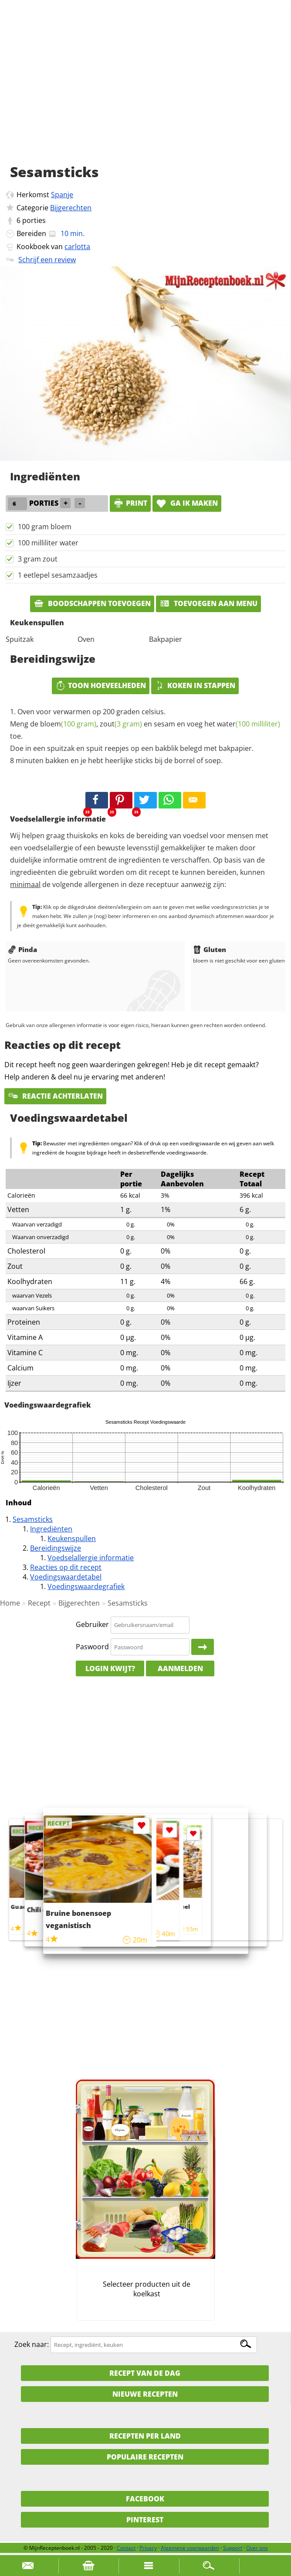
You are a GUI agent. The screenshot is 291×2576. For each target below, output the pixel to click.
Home (10, 1603)
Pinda (22, 949)
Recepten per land (145, 2436)
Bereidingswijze (55, 1548)
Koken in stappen (195, 685)
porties (34, 220)
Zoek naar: (31, 2344)
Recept (39, 1603)
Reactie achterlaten (55, 1096)
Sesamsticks (33, 1519)
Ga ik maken (187, 503)
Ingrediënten (51, 1529)
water (248, 724)
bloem (68, 724)
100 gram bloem (44, 526)
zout (121, 724)
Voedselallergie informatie (90, 1557)
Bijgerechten (70, 207)
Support (232, 2548)
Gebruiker (92, 1624)
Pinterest (144, 2520)
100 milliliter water (48, 543)
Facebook (145, 2499)
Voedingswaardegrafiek (86, 1586)
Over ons (257, 2548)
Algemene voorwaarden (190, 2548)
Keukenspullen (71, 1538)
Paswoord (92, 1646)
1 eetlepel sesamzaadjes (58, 575)
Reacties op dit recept (66, 1567)
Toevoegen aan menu (208, 603)
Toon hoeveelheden (100, 685)
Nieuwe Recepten (145, 2394)
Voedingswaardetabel (66, 1577)
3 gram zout (38, 559)
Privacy (148, 2548)
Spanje (62, 194)
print (130, 503)
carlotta (77, 246)
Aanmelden (180, 1668)
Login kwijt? (110, 1668)
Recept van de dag (144, 2373)
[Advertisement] (145, 92)
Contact (126, 2548)
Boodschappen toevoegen (92, 603)
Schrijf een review (47, 259)
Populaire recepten (145, 2457)
